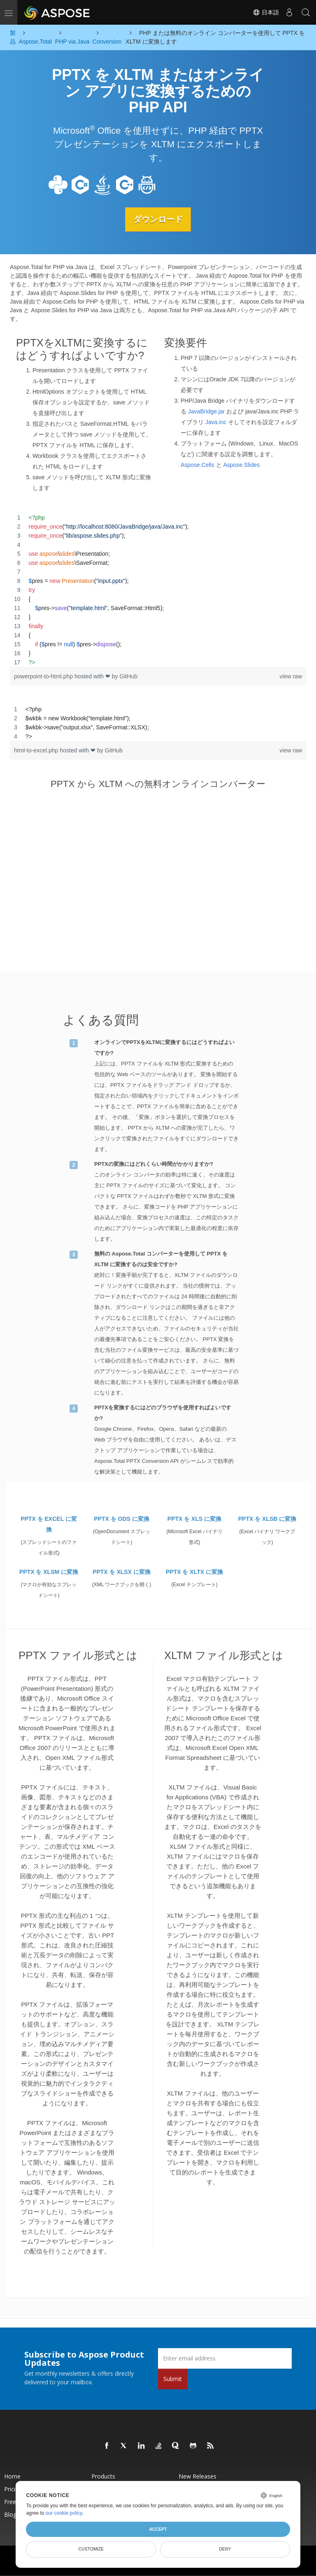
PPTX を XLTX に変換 (194, 1572)
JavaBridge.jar (206, 411)
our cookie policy (64, 2513)
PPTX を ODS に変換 (121, 1518)
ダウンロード (158, 219)
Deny (225, 2548)
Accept (158, 2529)
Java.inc (215, 421)
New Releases (197, 2476)
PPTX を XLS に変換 (194, 1518)
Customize (91, 2548)
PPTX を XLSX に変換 (122, 1572)
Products (103, 2476)
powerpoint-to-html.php (44, 676)
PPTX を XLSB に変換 (267, 1518)
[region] (158, 590)
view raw (291, 676)
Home (12, 2476)
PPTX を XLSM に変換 (48, 1572)
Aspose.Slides (241, 464)
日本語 (266, 12)
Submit (172, 2378)
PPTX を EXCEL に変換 (49, 1524)
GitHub (128, 676)
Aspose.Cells (197, 464)
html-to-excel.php (37, 750)
